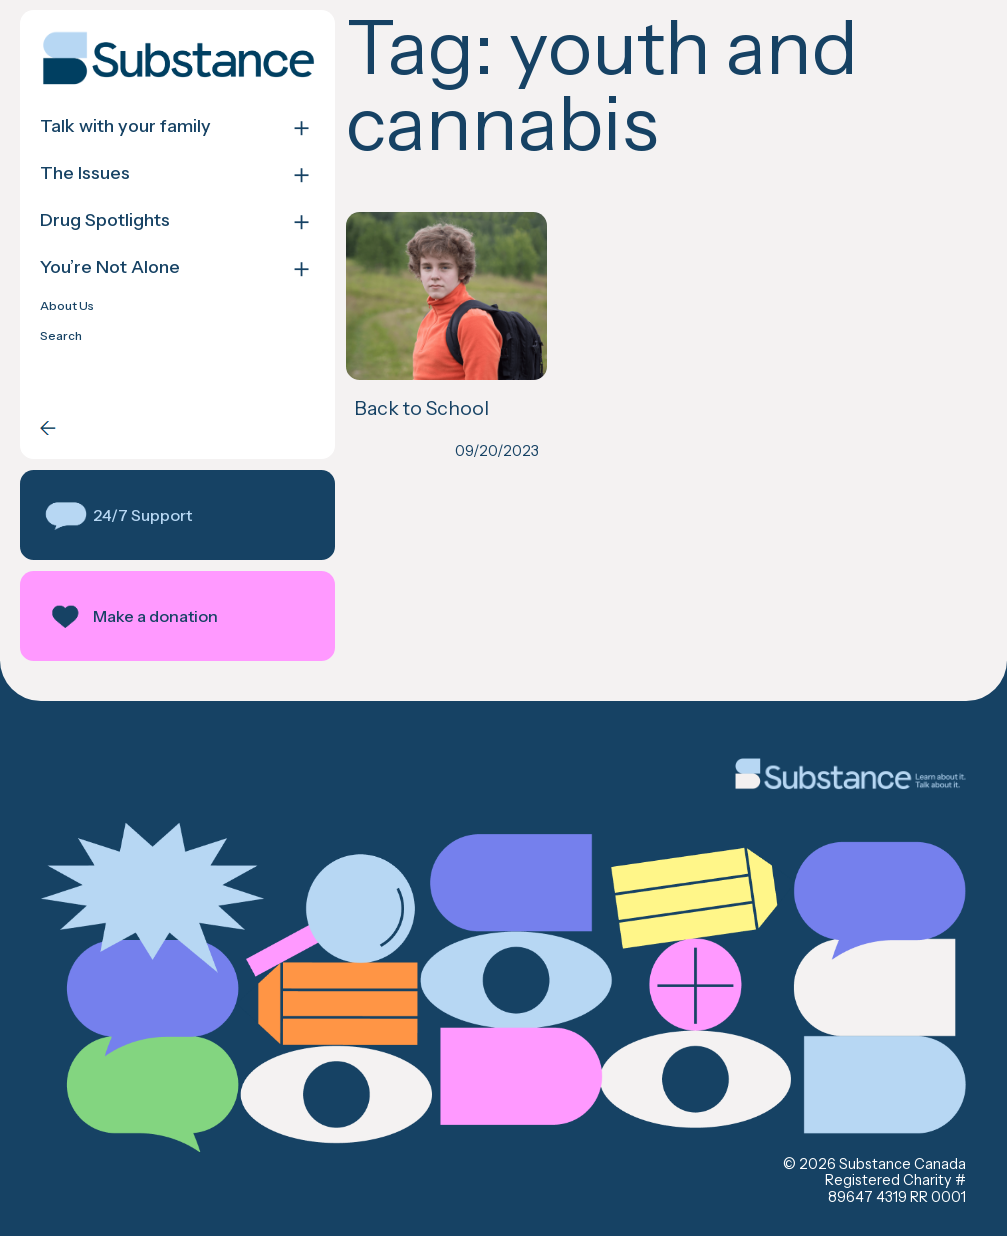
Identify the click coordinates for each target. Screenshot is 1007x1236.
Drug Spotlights (105, 220)
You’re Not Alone (110, 267)
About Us (67, 306)
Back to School (421, 408)
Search (61, 336)
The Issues (85, 173)
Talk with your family (125, 126)
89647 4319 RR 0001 (897, 1197)
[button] (177, 515)
